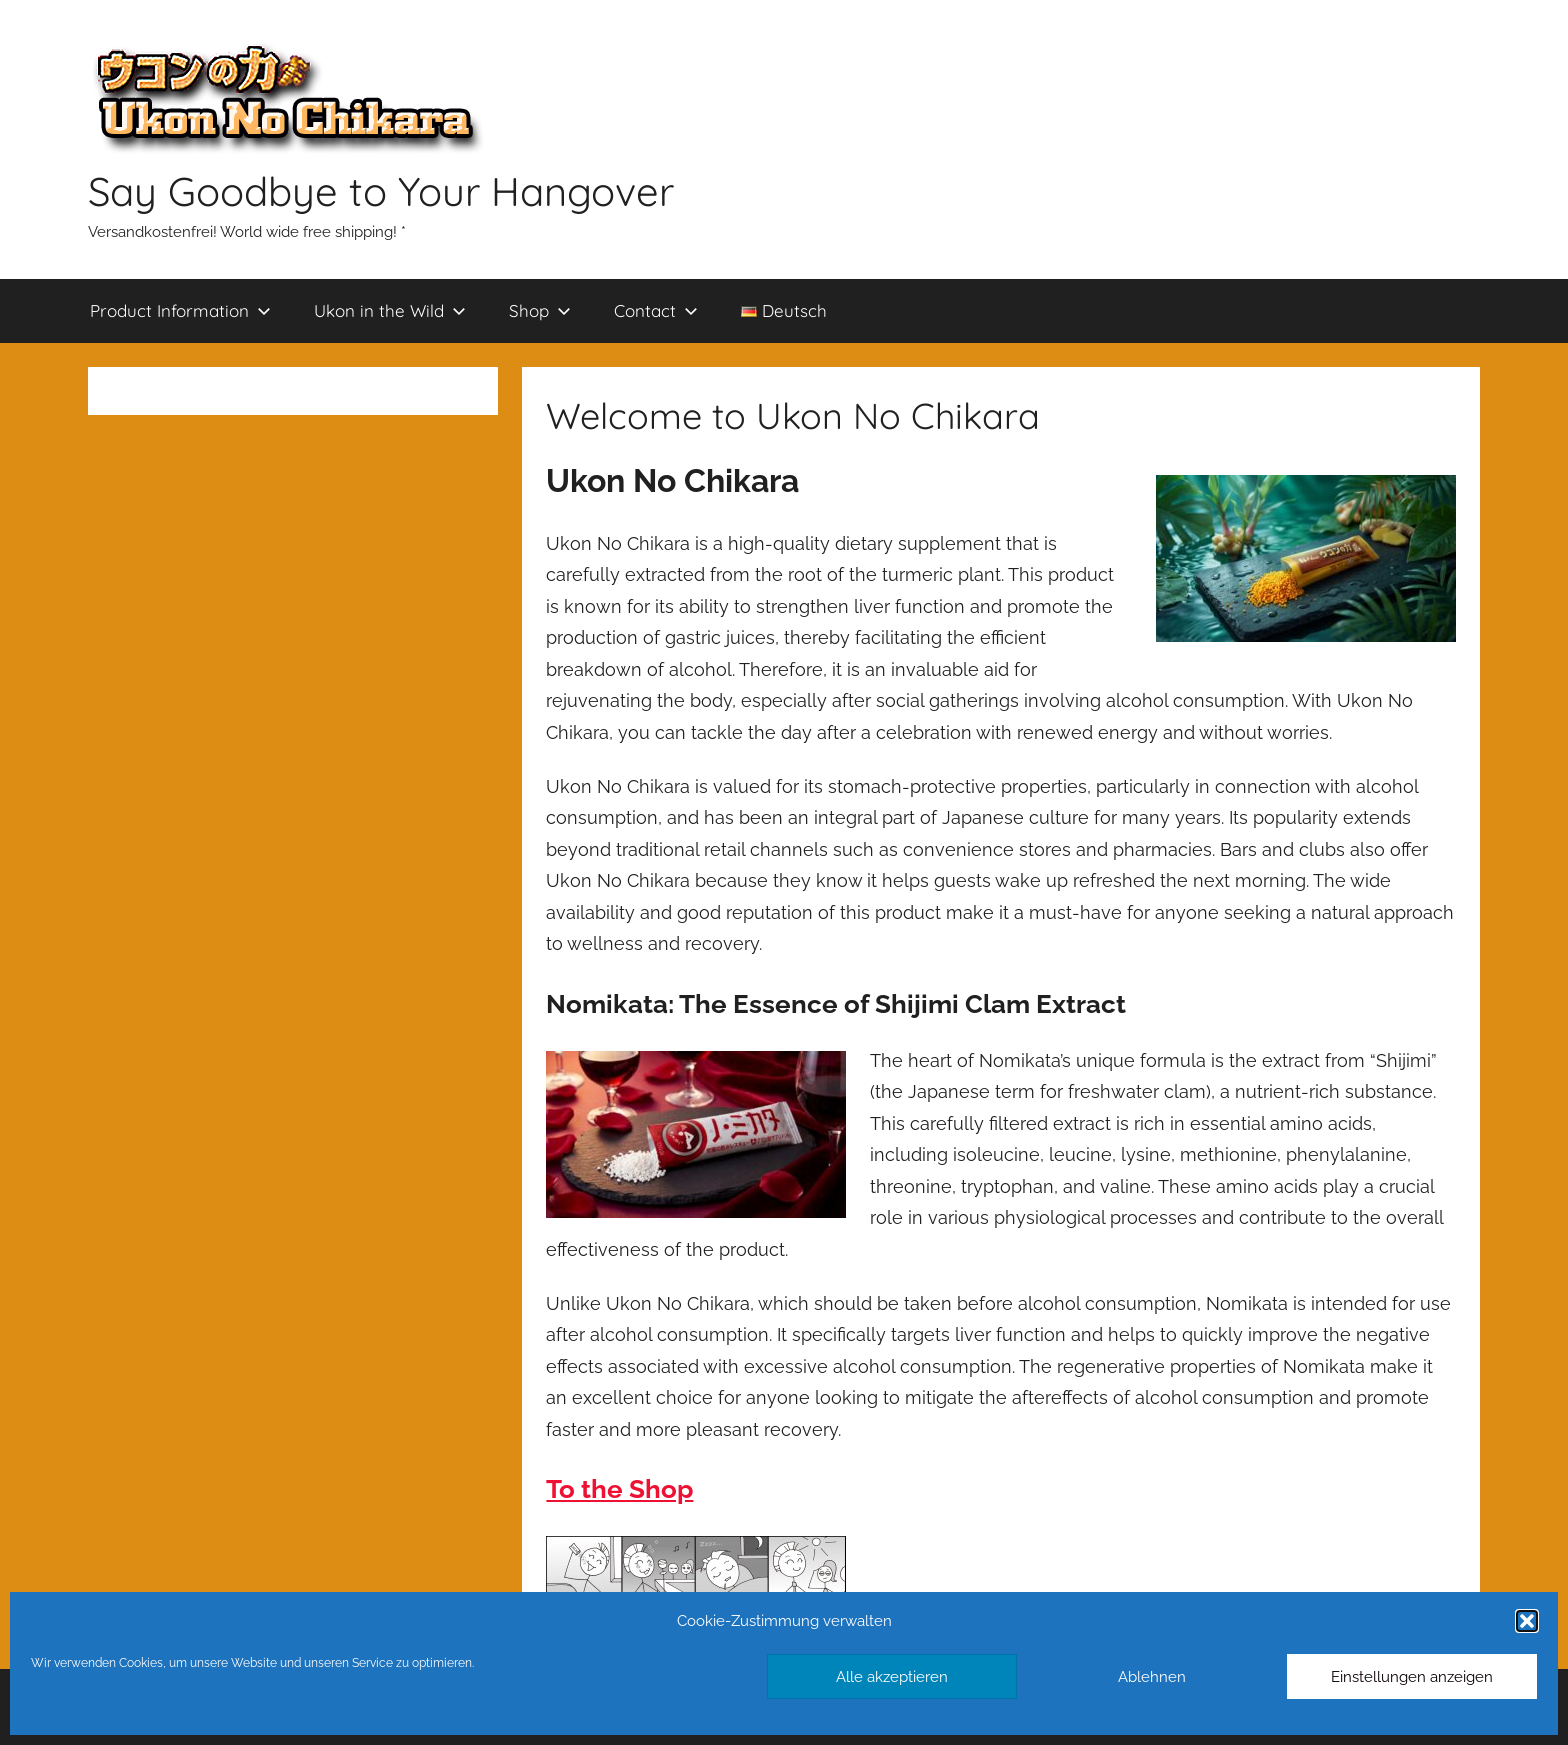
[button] (1527, 1621)
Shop (540, 310)
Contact (656, 310)
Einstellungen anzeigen (1412, 1677)
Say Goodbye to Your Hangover (381, 191)
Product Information (180, 310)
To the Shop (619, 1489)
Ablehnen (1152, 1677)
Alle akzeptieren (892, 1677)
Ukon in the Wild (390, 310)
